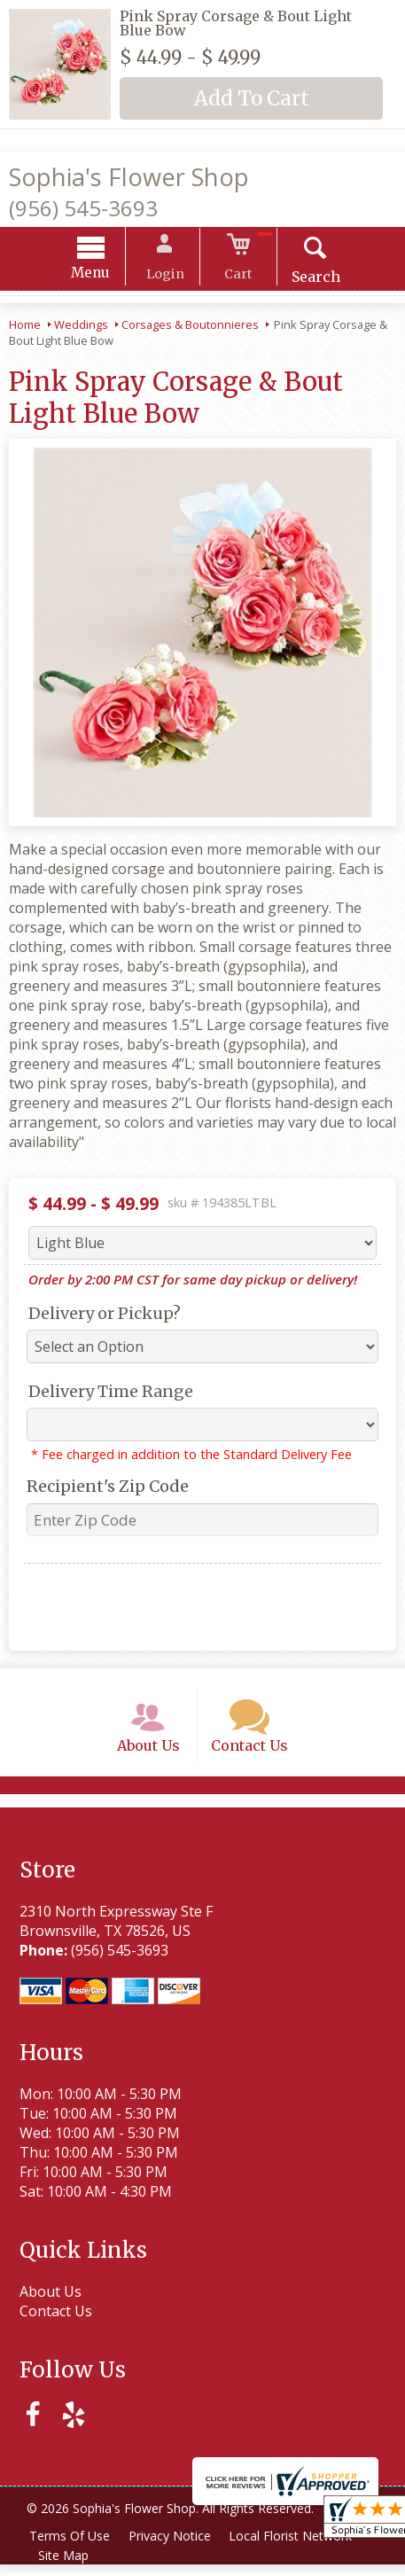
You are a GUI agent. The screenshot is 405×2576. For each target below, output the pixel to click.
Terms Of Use (71, 2547)
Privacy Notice (174, 2547)
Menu (100, 275)
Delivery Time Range (106, 1394)
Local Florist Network (298, 2547)
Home (25, 327)
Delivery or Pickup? (100, 1316)
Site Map (65, 2566)
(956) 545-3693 (83, 207)
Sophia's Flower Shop (129, 176)
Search (306, 279)
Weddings (81, 327)
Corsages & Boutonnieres (190, 327)
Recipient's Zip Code (103, 1489)
